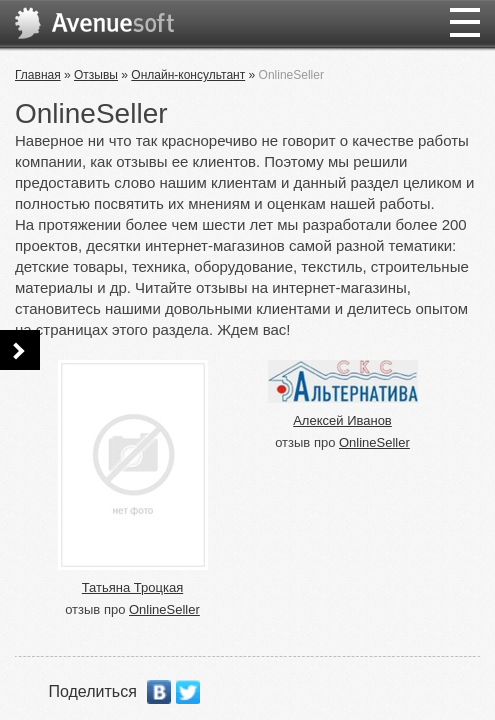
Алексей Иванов (342, 420)
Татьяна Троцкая (132, 587)
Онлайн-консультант (188, 75)
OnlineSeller (164, 609)
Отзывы (96, 75)
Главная (38, 75)
